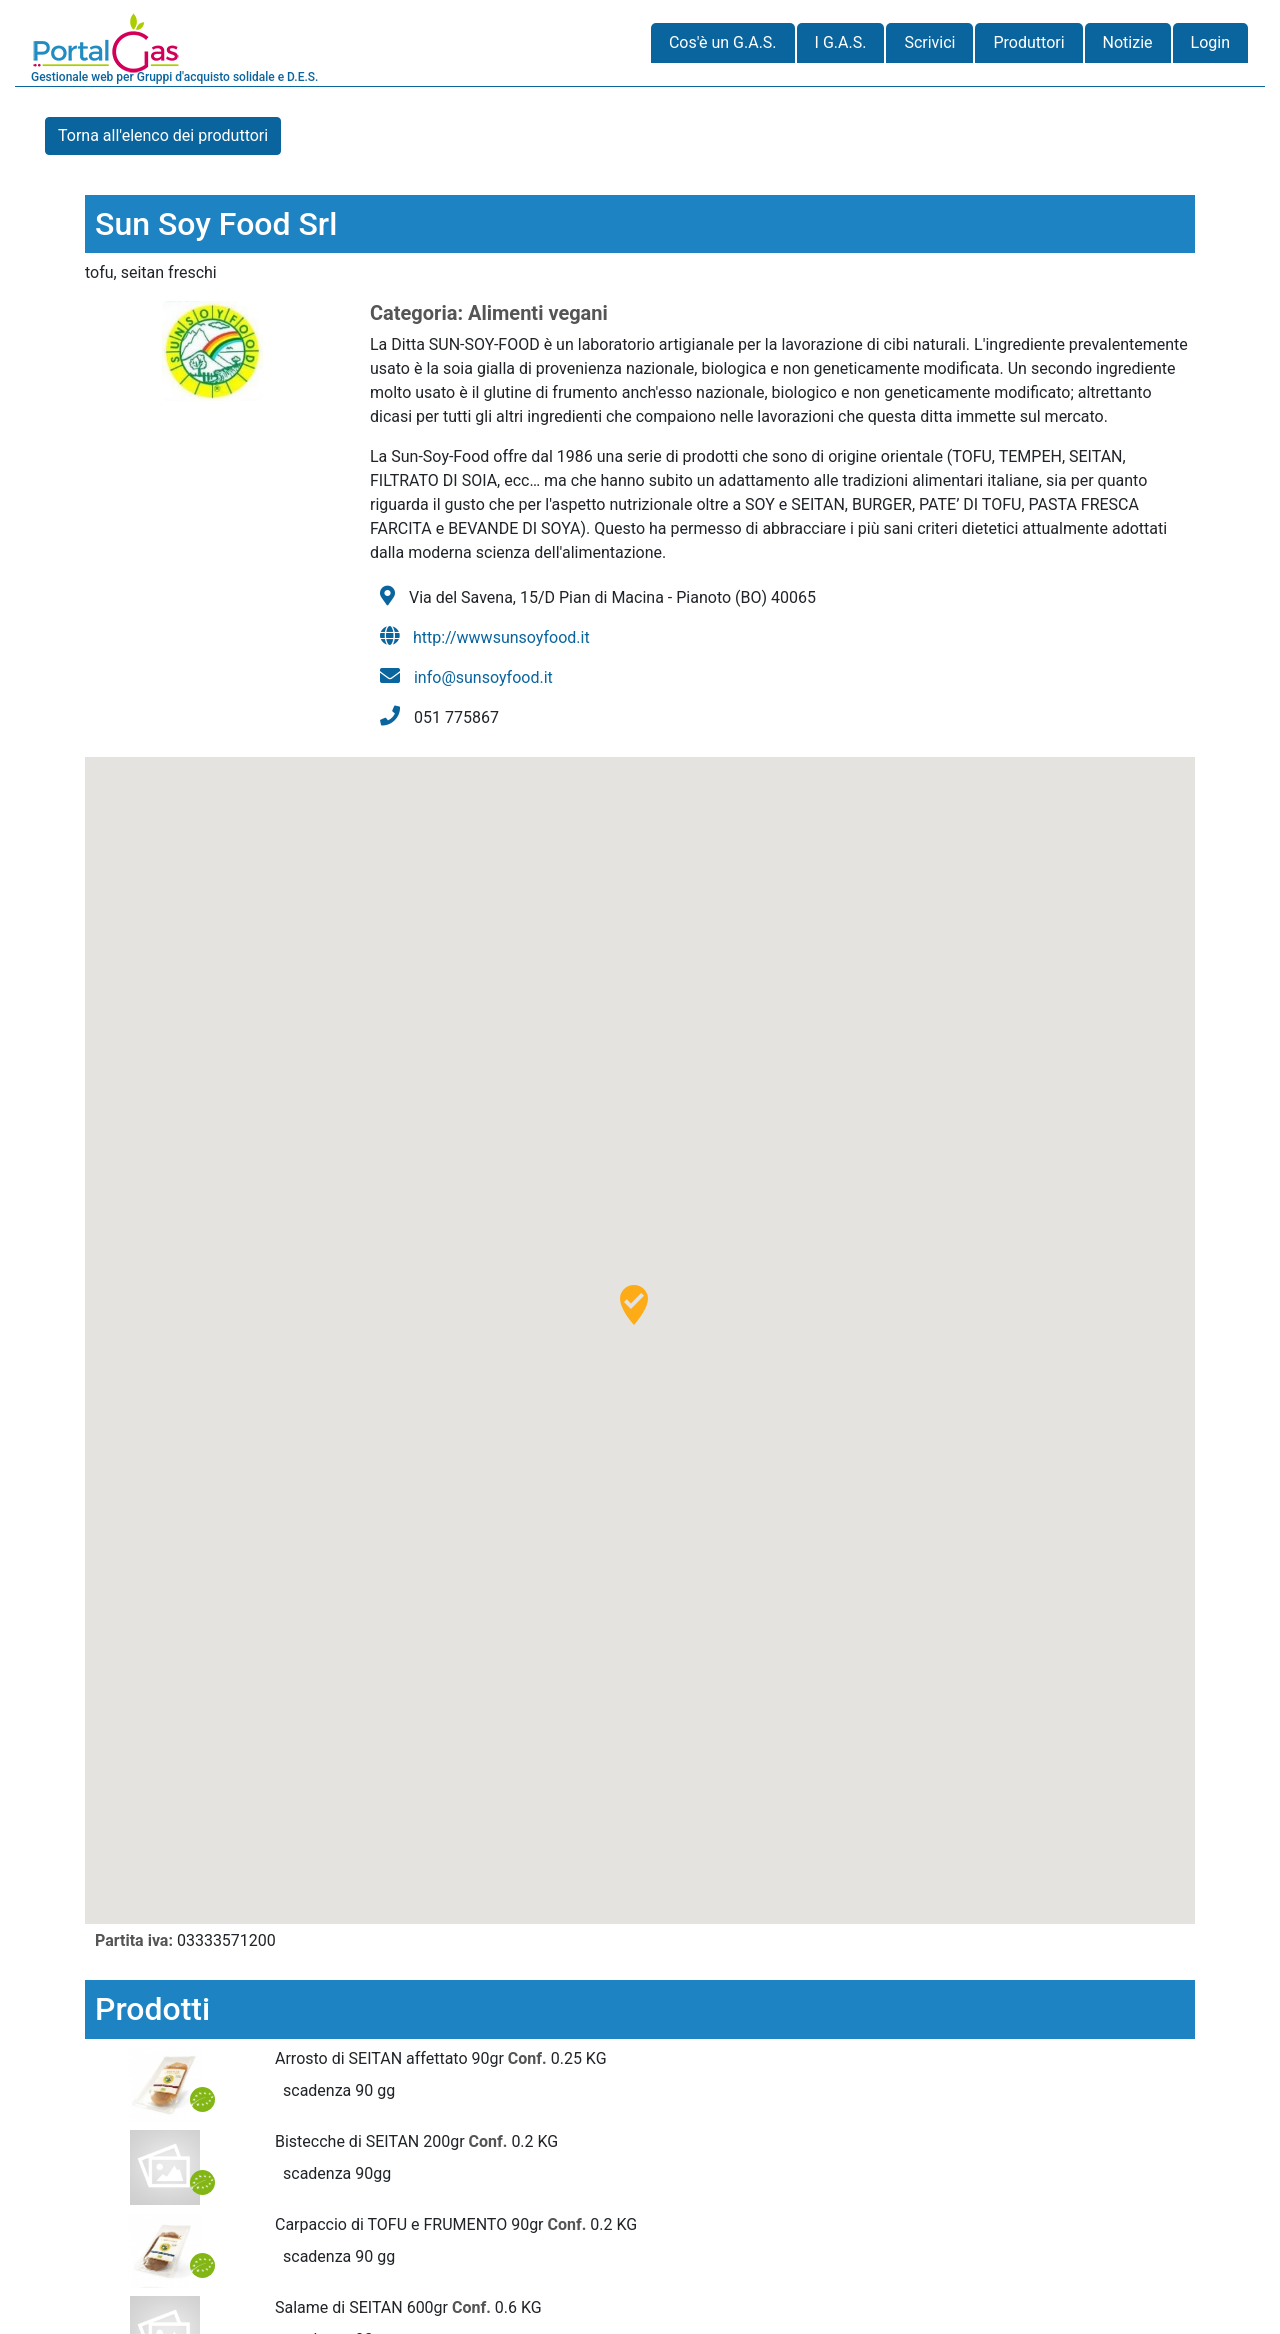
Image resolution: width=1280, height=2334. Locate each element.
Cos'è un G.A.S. (723, 42)
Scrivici (929, 42)
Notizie (1128, 42)
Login (1210, 42)
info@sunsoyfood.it (483, 677)
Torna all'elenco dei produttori (163, 135)
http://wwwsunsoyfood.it (501, 637)
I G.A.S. (841, 42)
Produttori (1028, 42)
